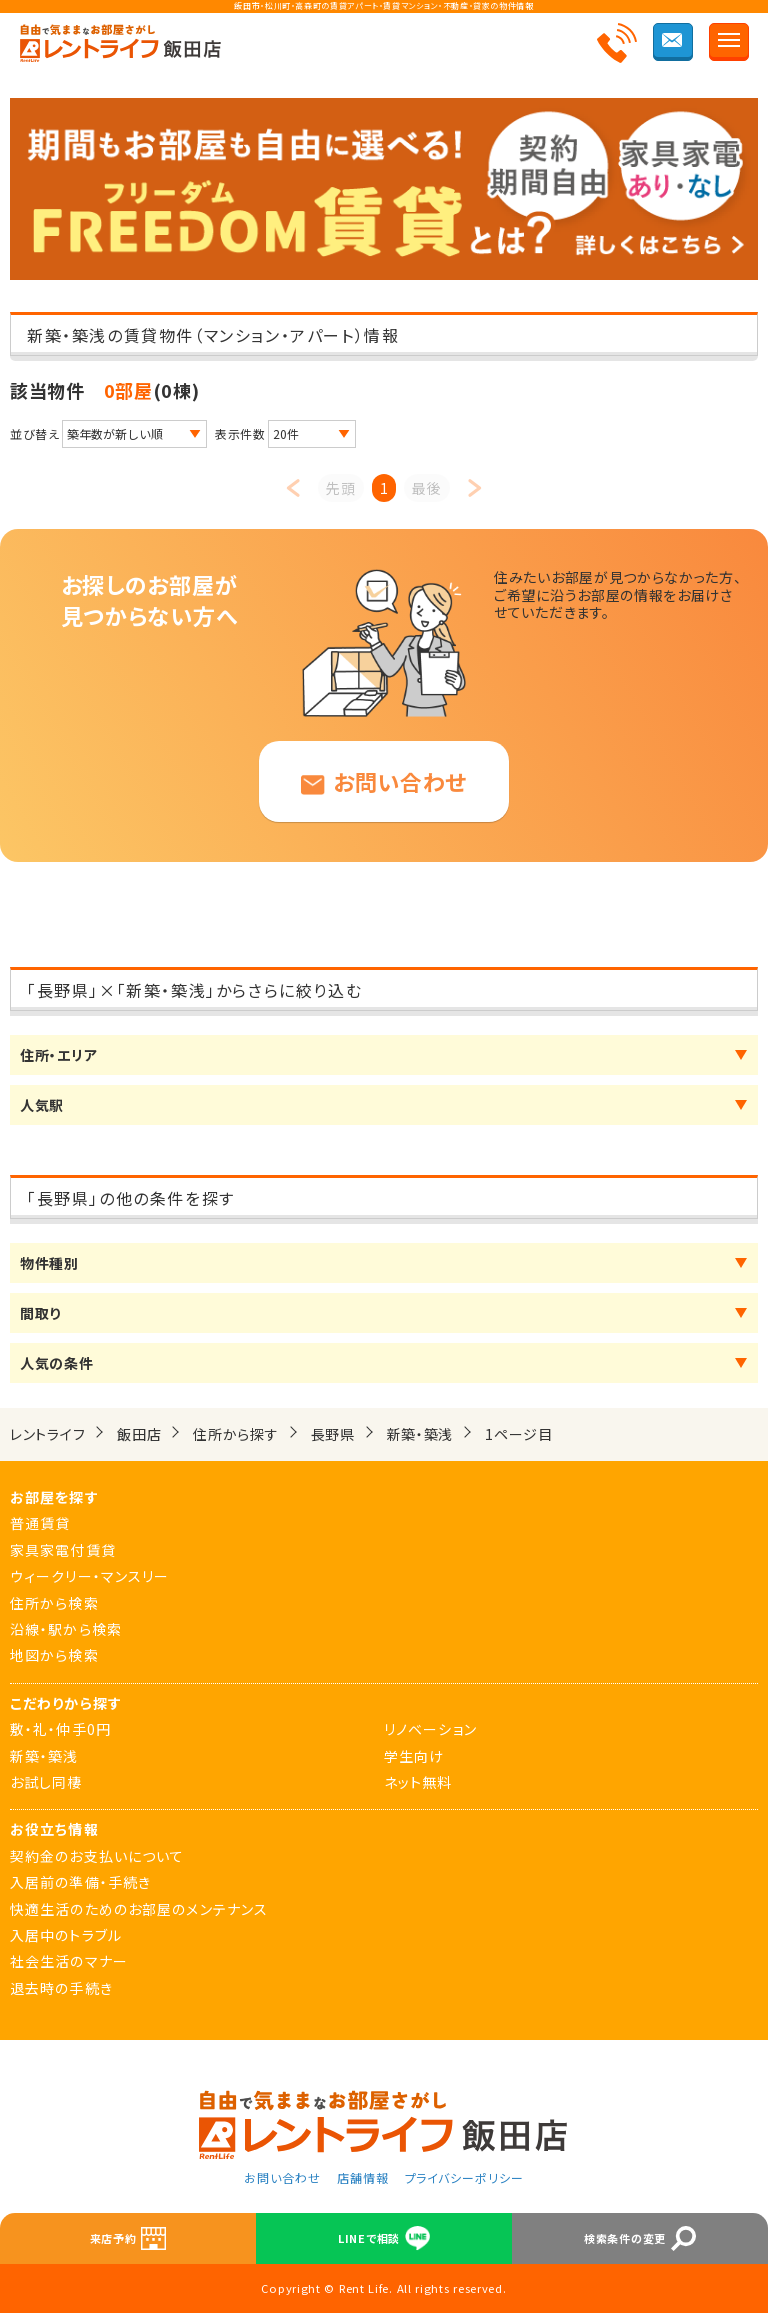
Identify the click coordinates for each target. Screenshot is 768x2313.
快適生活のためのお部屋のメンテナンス (139, 1909)
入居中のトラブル (66, 1935)
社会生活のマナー (69, 1961)
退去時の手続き (61, 1988)
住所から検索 (54, 1603)
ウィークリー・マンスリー (89, 1576)
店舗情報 (363, 2177)
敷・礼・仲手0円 (60, 1729)
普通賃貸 (40, 1523)
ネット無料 (418, 1782)
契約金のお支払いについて (97, 1856)
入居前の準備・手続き (80, 1882)
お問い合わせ (384, 781)
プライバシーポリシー (465, 2177)
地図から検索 (54, 1655)
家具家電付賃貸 (63, 1550)
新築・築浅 (44, 1756)
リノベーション (430, 1729)
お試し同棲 (46, 1782)
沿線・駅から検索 (66, 1629)
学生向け (414, 1756)
